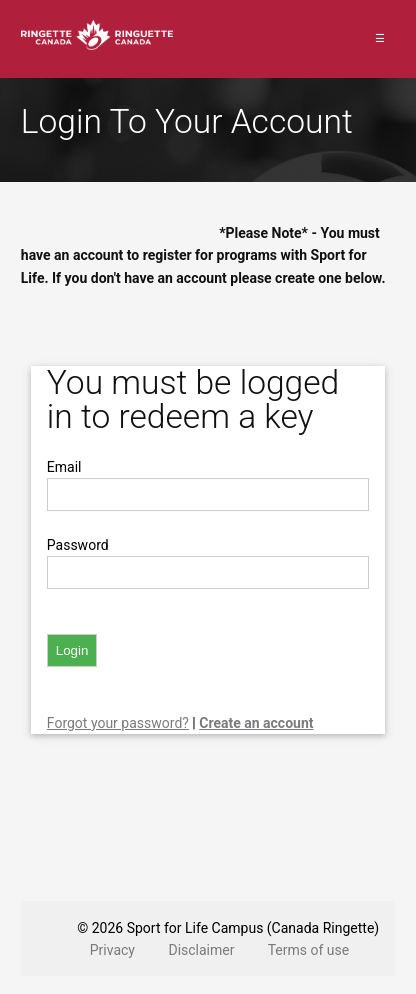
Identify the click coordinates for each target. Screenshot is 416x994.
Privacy (112, 950)
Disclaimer (201, 950)
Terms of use (309, 950)
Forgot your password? (118, 723)
